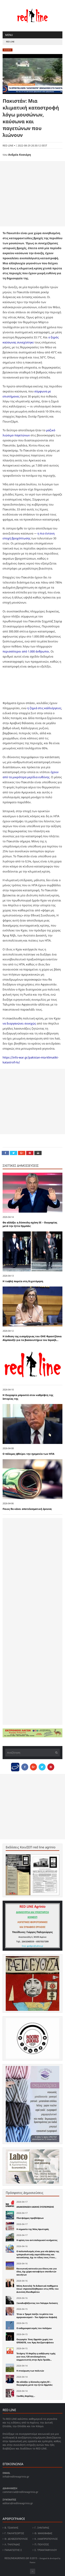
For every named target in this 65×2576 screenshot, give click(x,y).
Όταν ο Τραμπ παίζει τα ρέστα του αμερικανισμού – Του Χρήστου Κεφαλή (36, 2316)
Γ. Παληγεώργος (14, 2533)
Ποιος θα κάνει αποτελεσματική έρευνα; (27, 1509)
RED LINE (10, 41)
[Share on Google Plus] (21, 1153)
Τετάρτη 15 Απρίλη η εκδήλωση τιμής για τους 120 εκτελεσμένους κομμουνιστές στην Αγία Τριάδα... (35, 2356)
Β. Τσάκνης (11, 2527)
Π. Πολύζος (41, 2544)
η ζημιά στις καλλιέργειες (44, 708)
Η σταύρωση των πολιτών (30, 2370)
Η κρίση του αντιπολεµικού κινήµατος (36, 2240)
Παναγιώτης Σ (13, 2550)
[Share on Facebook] (5, 1153)
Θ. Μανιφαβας (43, 2533)
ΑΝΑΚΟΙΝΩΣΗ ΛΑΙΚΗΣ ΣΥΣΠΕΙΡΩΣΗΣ (35, 2206)
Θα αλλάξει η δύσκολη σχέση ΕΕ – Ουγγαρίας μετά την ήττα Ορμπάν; (30, 1224)
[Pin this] (29, 1153)
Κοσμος (7, 50)
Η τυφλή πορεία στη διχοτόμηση (23, 1281)
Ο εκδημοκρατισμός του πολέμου (34, 2328)
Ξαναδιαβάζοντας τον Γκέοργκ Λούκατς (37, 2303)
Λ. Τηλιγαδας (12, 2544)
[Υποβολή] (55, 1752)
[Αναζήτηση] (32, 1752)
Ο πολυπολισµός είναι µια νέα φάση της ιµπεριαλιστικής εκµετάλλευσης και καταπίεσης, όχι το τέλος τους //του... (37, 2254)
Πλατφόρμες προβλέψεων (30, 2218)
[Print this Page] (38, 1153)
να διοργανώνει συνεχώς (19, 1023)
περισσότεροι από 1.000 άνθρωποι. (26, 651)
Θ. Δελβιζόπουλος (16, 2538)
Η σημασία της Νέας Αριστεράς (32, 2229)
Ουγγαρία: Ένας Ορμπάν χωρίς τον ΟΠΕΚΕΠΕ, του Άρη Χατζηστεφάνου (35, 2341)
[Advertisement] (32, 193)
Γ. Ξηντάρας (41, 2527)
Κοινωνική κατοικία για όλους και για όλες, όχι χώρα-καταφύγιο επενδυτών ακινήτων (36, 2271)
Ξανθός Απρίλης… (25, 2396)
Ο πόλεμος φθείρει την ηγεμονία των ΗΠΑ (28, 1453)
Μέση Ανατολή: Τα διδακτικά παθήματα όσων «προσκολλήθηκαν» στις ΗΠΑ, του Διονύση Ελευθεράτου (37, 2288)
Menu (9, 35)
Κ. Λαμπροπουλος (46, 2538)
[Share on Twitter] (13, 1153)
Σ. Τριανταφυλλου (45, 2550)
